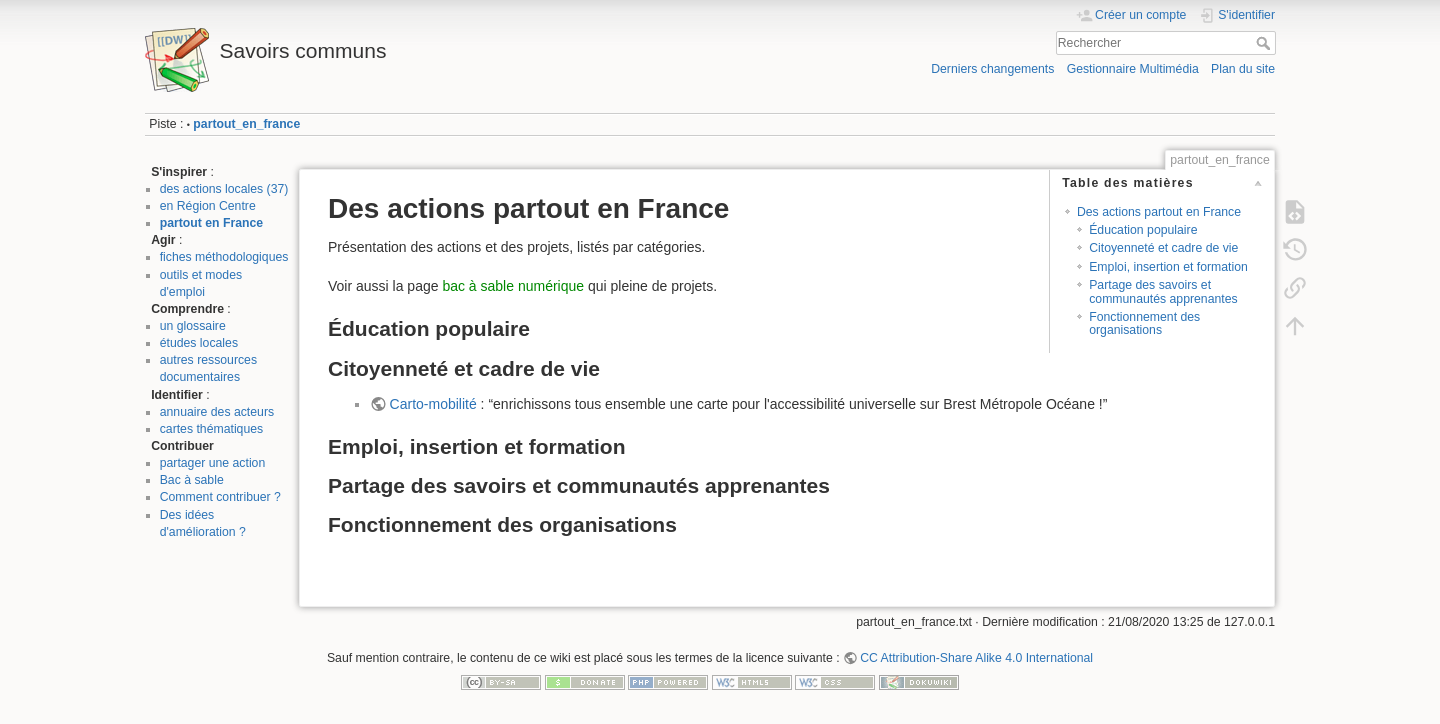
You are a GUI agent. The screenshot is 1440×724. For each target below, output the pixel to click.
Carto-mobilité (433, 404)
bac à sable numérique (513, 286)
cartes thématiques (212, 429)
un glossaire (193, 326)
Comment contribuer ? (220, 497)
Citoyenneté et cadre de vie (1163, 248)
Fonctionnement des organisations (1144, 323)
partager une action (213, 463)
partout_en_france (246, 124)
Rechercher (1265, 43)
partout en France (211, 223)
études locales (199, 343)
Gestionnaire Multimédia (1133, 69)
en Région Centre (208, 206)
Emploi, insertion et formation (1168, 267)
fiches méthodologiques (224, 257)
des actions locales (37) (224, 189)
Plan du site (1243, 69)
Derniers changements (992, 69)
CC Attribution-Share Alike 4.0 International (976, 658)
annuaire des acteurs (217, 412)
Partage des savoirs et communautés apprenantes (1163, 291)
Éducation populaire (1143, 230)
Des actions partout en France (1159, 212)
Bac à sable (192, 480)
